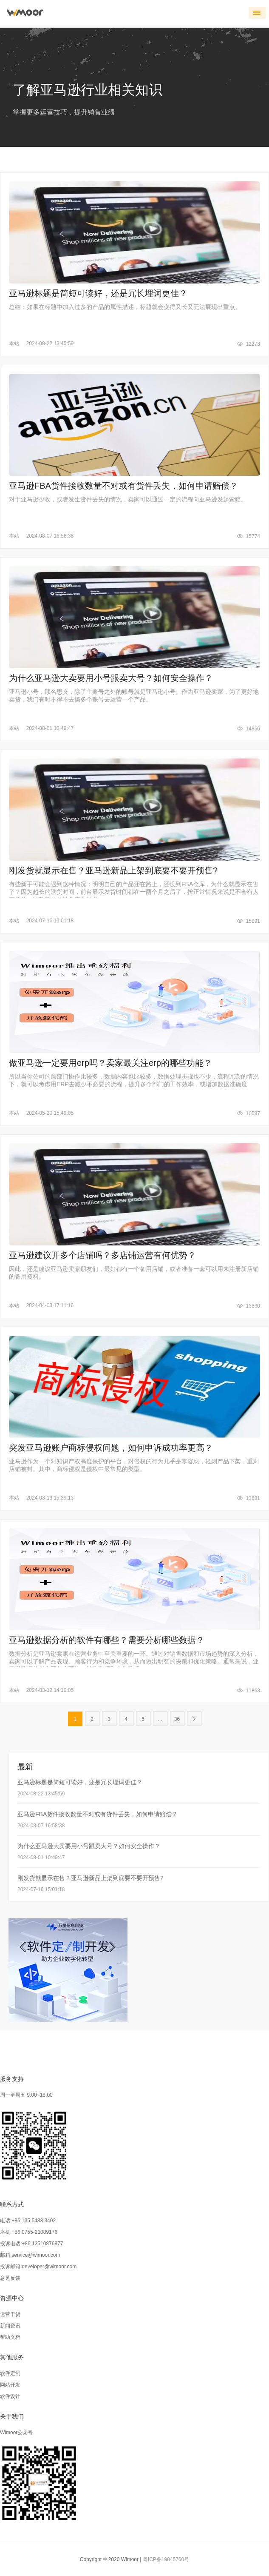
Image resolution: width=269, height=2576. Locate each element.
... (160, 1719)
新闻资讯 (10, 2326)
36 (177, 1719)
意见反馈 (10, 2278)
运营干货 (10, 2314)
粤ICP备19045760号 (166, 2559)
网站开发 (10, 2385)
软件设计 (10, 2396)
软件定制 (10, 2373)
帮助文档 (10, 2337)
